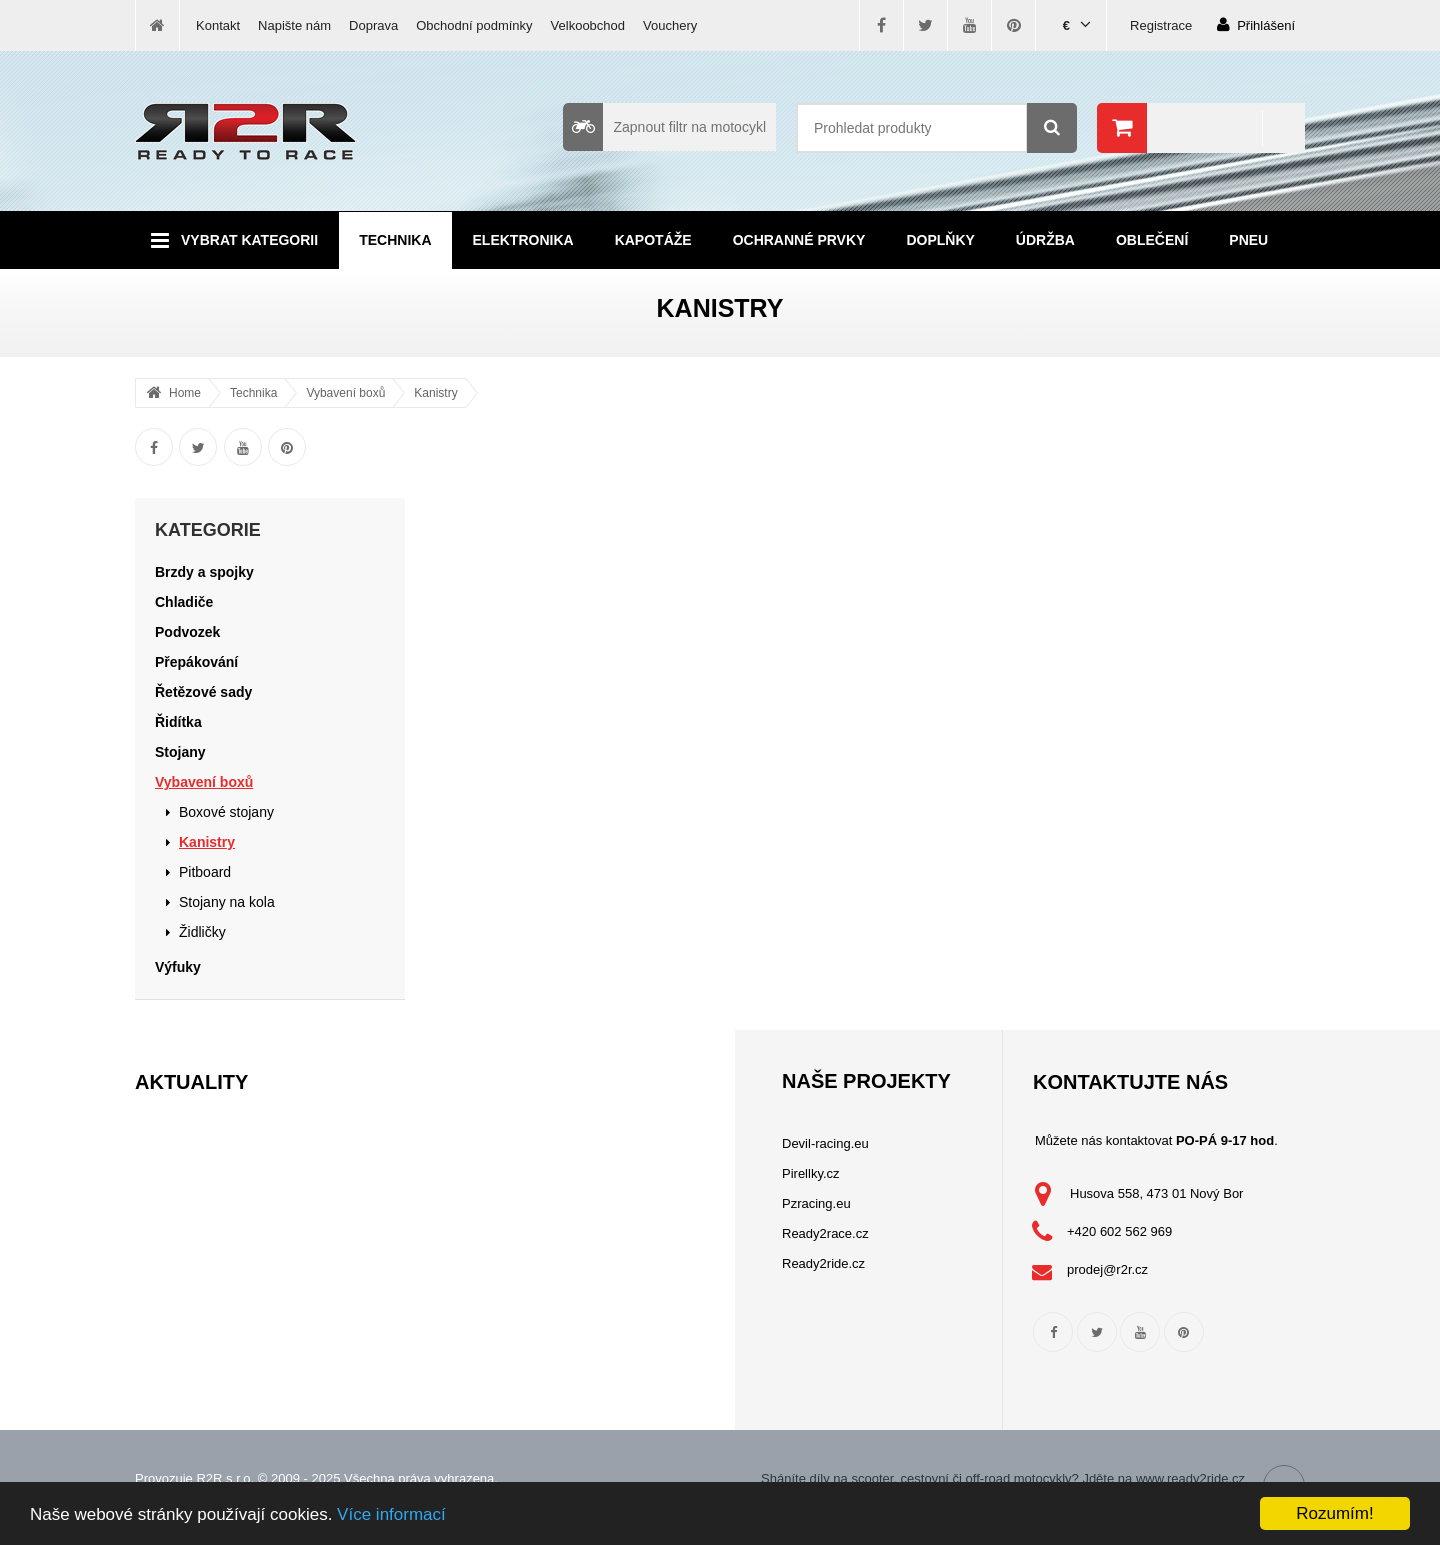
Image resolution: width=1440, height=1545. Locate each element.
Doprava (373, 25)
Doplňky (940, 240)
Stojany (180, 752)
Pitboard (205, 872)
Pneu (1248, 240)
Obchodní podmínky (474, 25)
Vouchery (670, 25)
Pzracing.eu (816, 1203)
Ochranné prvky (799, 240)
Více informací (391, 1514)
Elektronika (523, 240)
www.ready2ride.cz (1190, 1478)
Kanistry (435, 393)
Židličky (202, 932)
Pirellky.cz (811, 1173)
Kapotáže (653, 240)
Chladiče (184, 602)
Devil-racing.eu (825, 1143)
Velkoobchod (588, 25)
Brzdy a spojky (204, 572)
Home (185, 393)
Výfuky (178, 967)
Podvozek (187, 632)
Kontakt (218, 25)
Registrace (1161, 25)
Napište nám (294, 25)
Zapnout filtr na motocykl (664, 127)
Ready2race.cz (825, 1233)
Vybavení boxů (345, 393)
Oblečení (1152, 240)
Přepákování (196, 662)
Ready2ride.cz (823, 1263)
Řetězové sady (203, 692)
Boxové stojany (226, 812)
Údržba (1045, 240)
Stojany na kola (227, 902)
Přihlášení (1256, 24)
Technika (395, 240)
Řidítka (178, 722)
